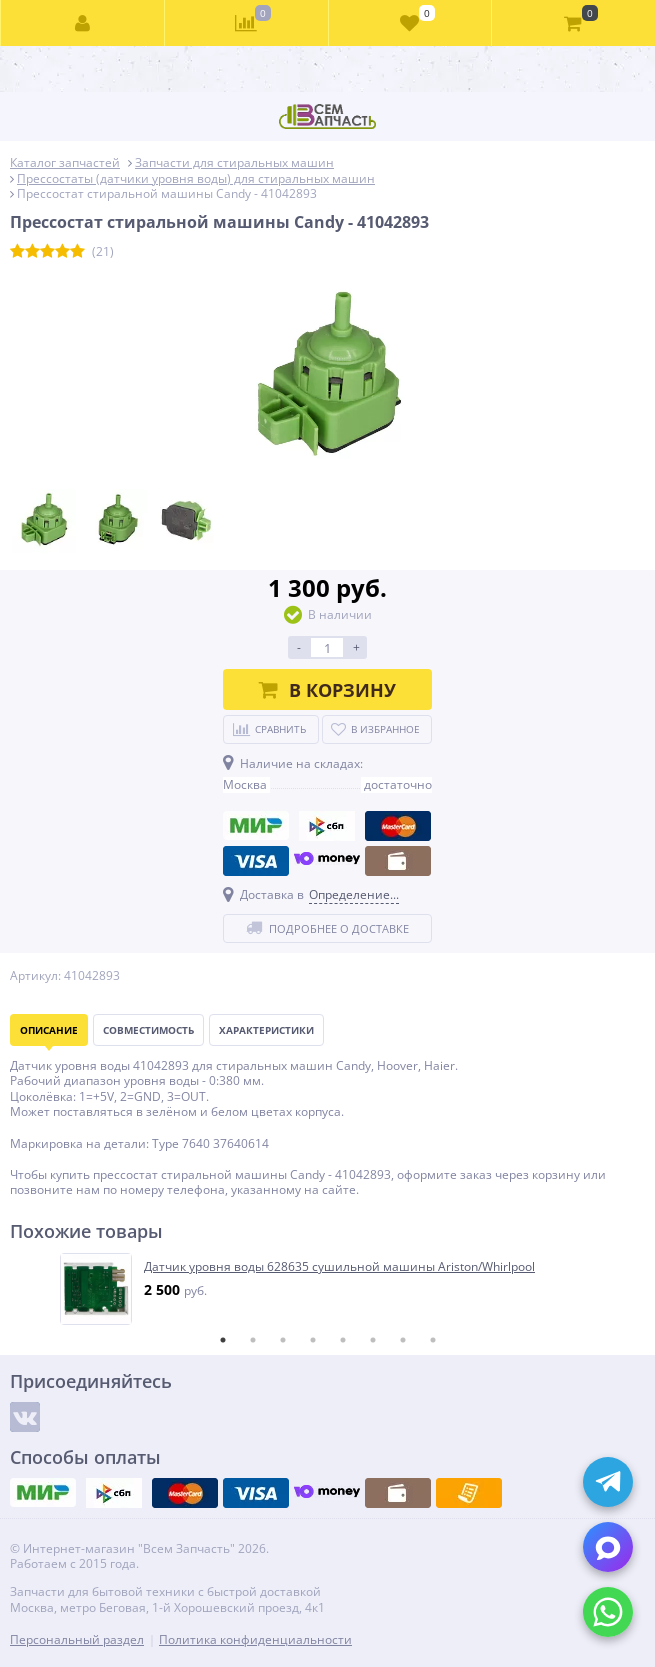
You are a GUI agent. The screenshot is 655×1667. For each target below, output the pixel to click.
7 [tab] (403, 1340)
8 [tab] (433, 1340)
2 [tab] (253, 1340)
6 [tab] (373, 1340)
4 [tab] (313, 1340)
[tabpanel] (328, 1289)
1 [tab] (223, 1340)
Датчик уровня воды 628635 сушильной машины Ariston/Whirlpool (339, 1267)
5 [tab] (343, 1340)
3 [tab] (283, 1340)
